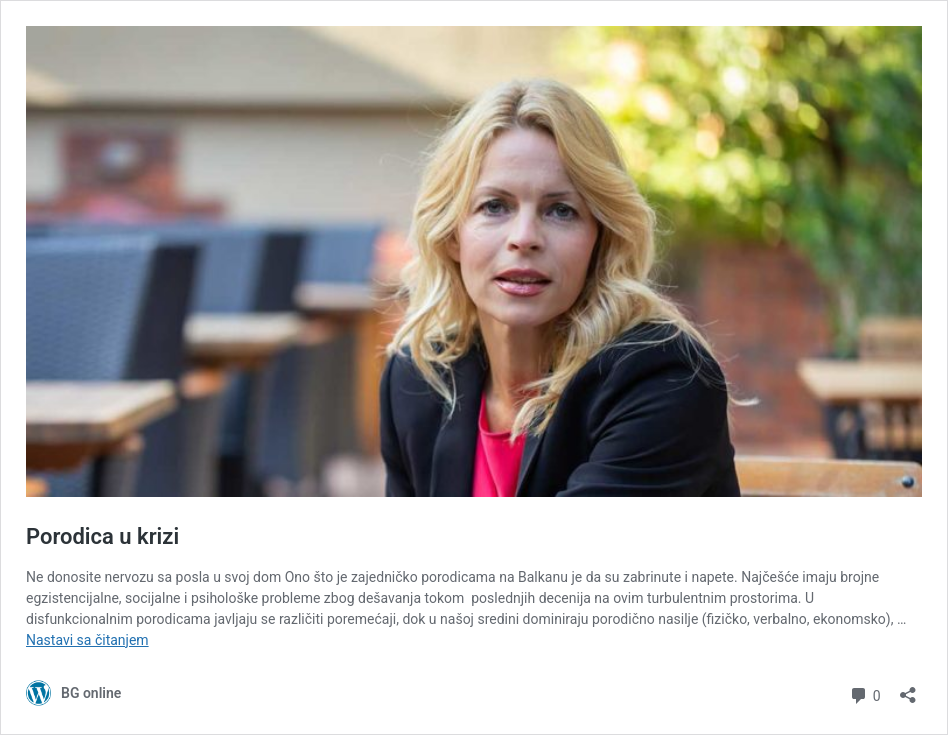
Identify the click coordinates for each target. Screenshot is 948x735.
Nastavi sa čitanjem (87, 640)
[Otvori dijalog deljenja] (908, 688)
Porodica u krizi (102, 536)
